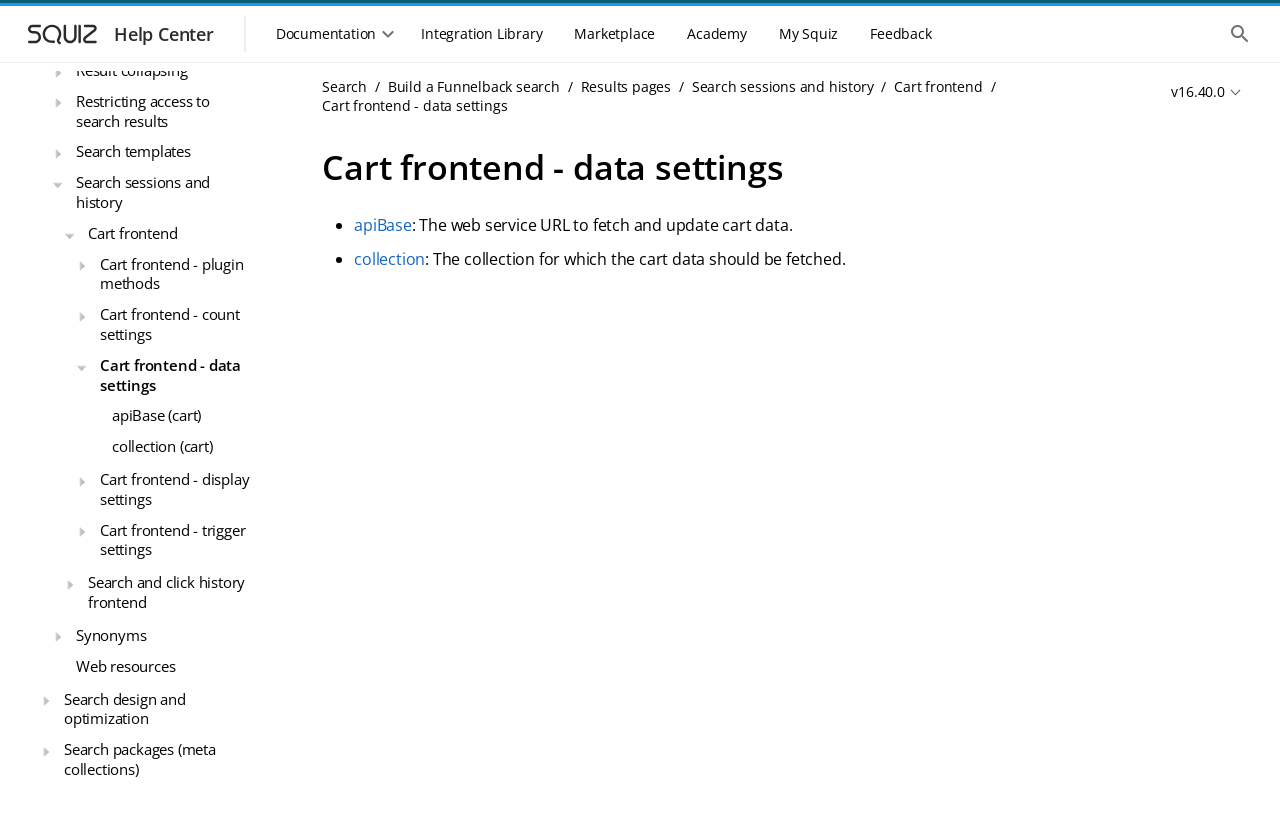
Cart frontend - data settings (170, 375)
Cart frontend (132, 233)
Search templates (133, 151)
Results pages (626, 86)
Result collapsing (132, 70)
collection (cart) (162, 446)
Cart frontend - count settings (170, 324)
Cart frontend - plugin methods (172, 274)
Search (344, 86)
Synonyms (111, 635)
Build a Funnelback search (474, 86)
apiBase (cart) (156, 415)
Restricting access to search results (143, 111)
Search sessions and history (143, 192)
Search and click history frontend (166, 592)
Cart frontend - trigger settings (172, 540)
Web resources (125, 666)
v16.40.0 (1197, 91)
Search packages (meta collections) (140, 759)
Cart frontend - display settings (174, 489)
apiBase (383, 225)
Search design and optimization (125, 709)
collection (389, 259)
